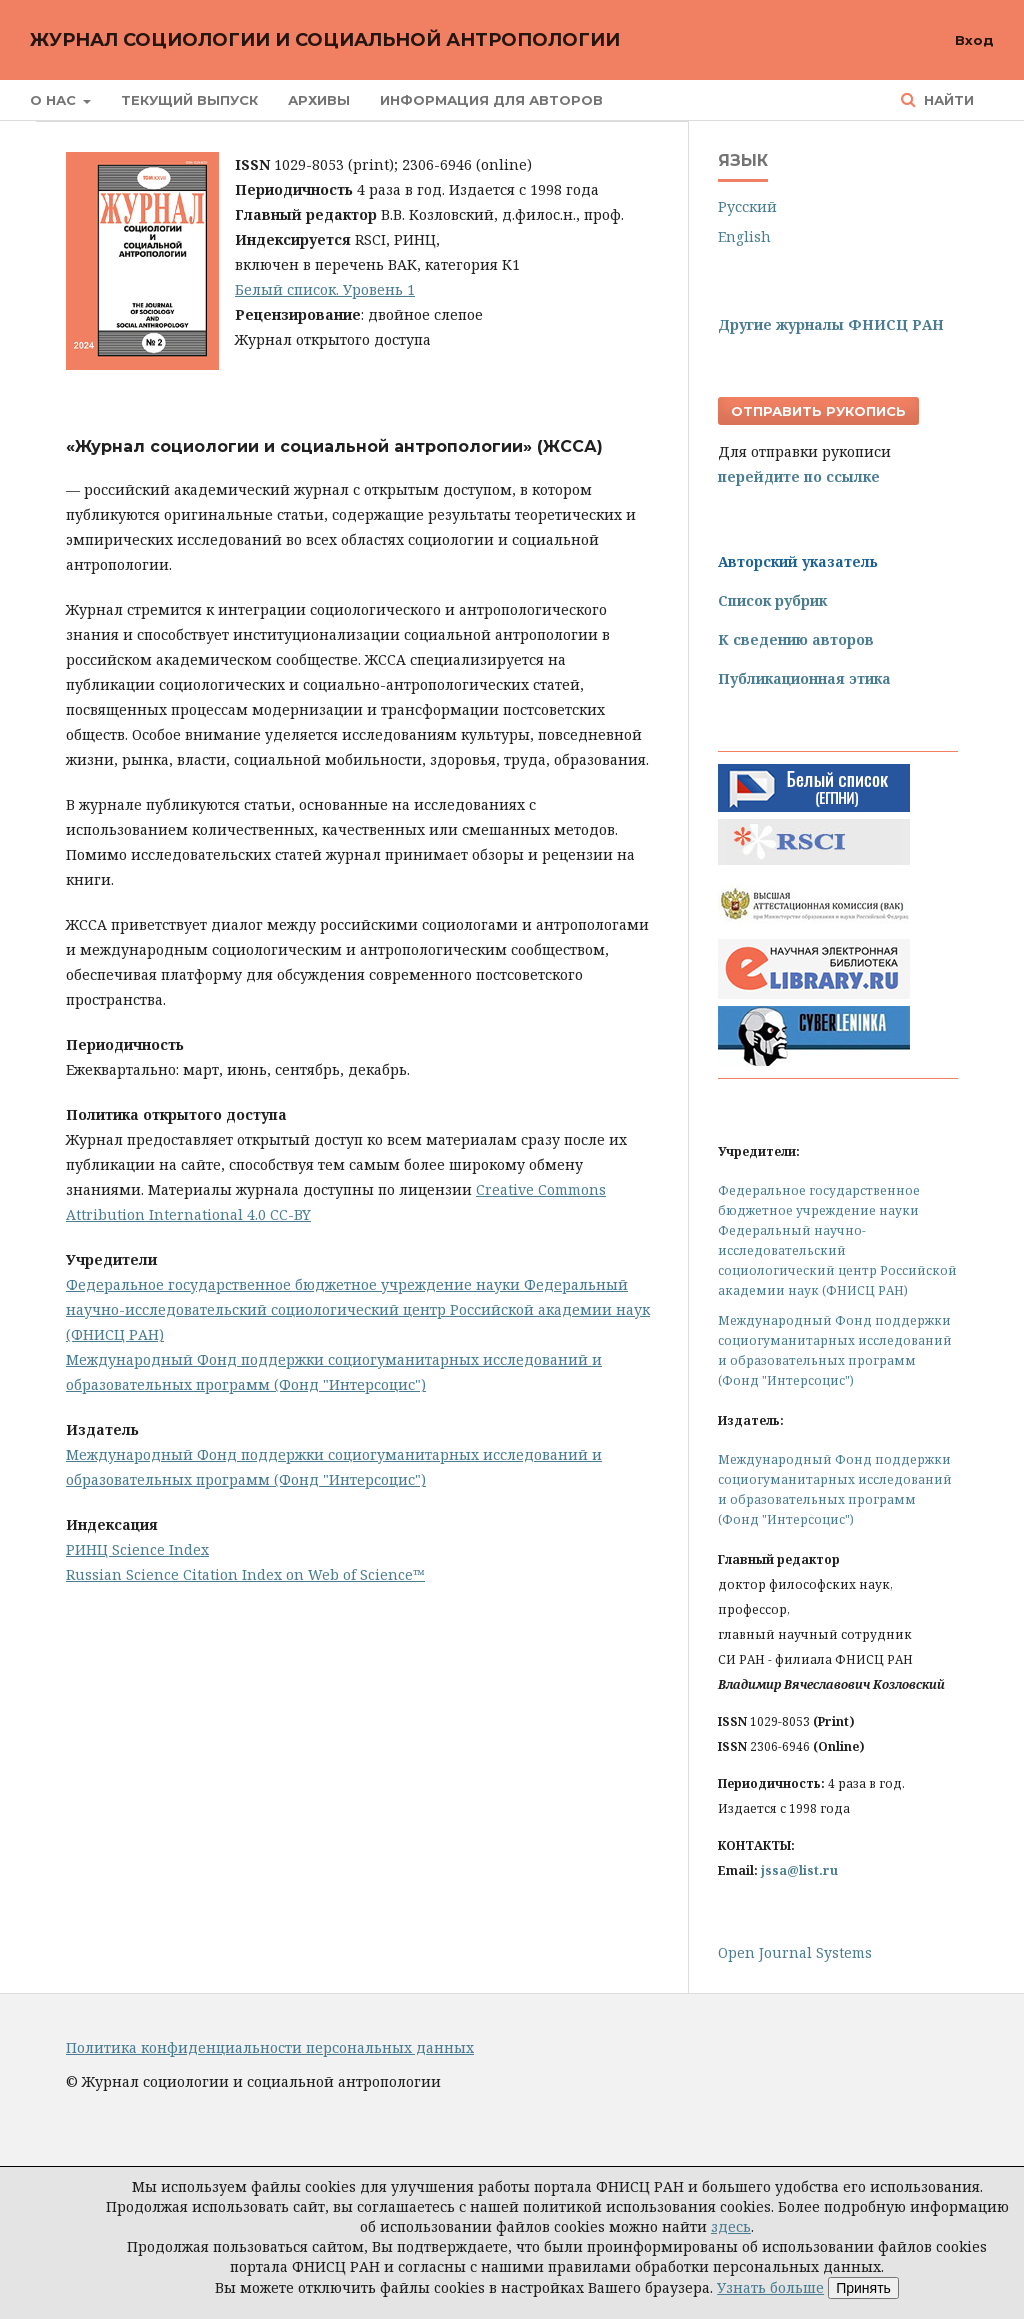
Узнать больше (770, 2287)
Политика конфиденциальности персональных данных (270, 2047)
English (744, 236)
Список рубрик (772, 600)
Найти (947, 100)
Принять (863, 2288)
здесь (731, 2226)
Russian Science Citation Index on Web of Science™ (245, 1574)
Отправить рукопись (818, 411)
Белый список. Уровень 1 (325, 289)
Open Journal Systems (795, 1952)
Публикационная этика (804, 678)
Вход (974, 40)
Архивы (319, 100)
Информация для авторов (491, 100)
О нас (55, 100)
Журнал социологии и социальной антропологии (325, 40)
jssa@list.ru (799, 1870)
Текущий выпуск (189, 100)
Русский (747, 206)
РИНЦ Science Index (137, 1549)
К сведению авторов (796, 639)
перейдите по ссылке (799, 476)
